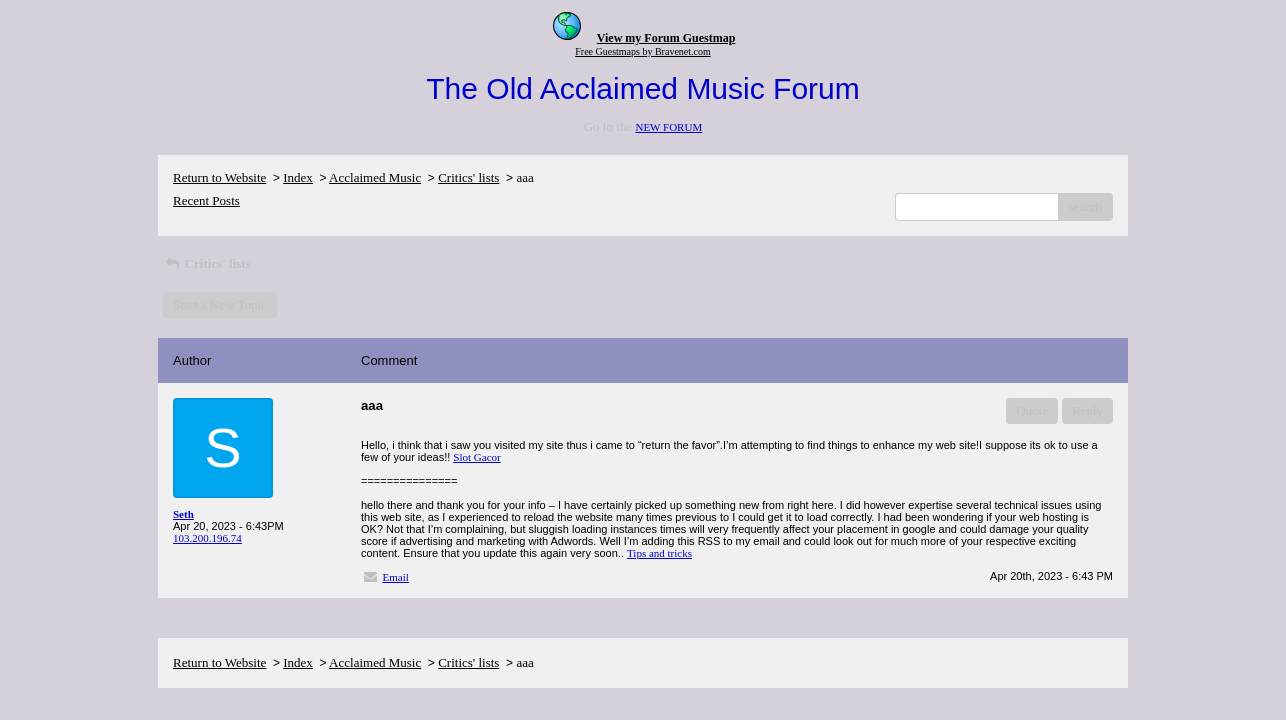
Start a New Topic (220, 304)
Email (396, 577)
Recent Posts (206, 200)
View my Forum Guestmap (666, 38)
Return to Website (219, 177)
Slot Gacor (476, 457)
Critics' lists (468, 177)
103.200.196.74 (207, 538)
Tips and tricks (659, 553)
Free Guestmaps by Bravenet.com (643, 51)
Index (298, 177)
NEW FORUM (668, 127)
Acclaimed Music (375, 177)
